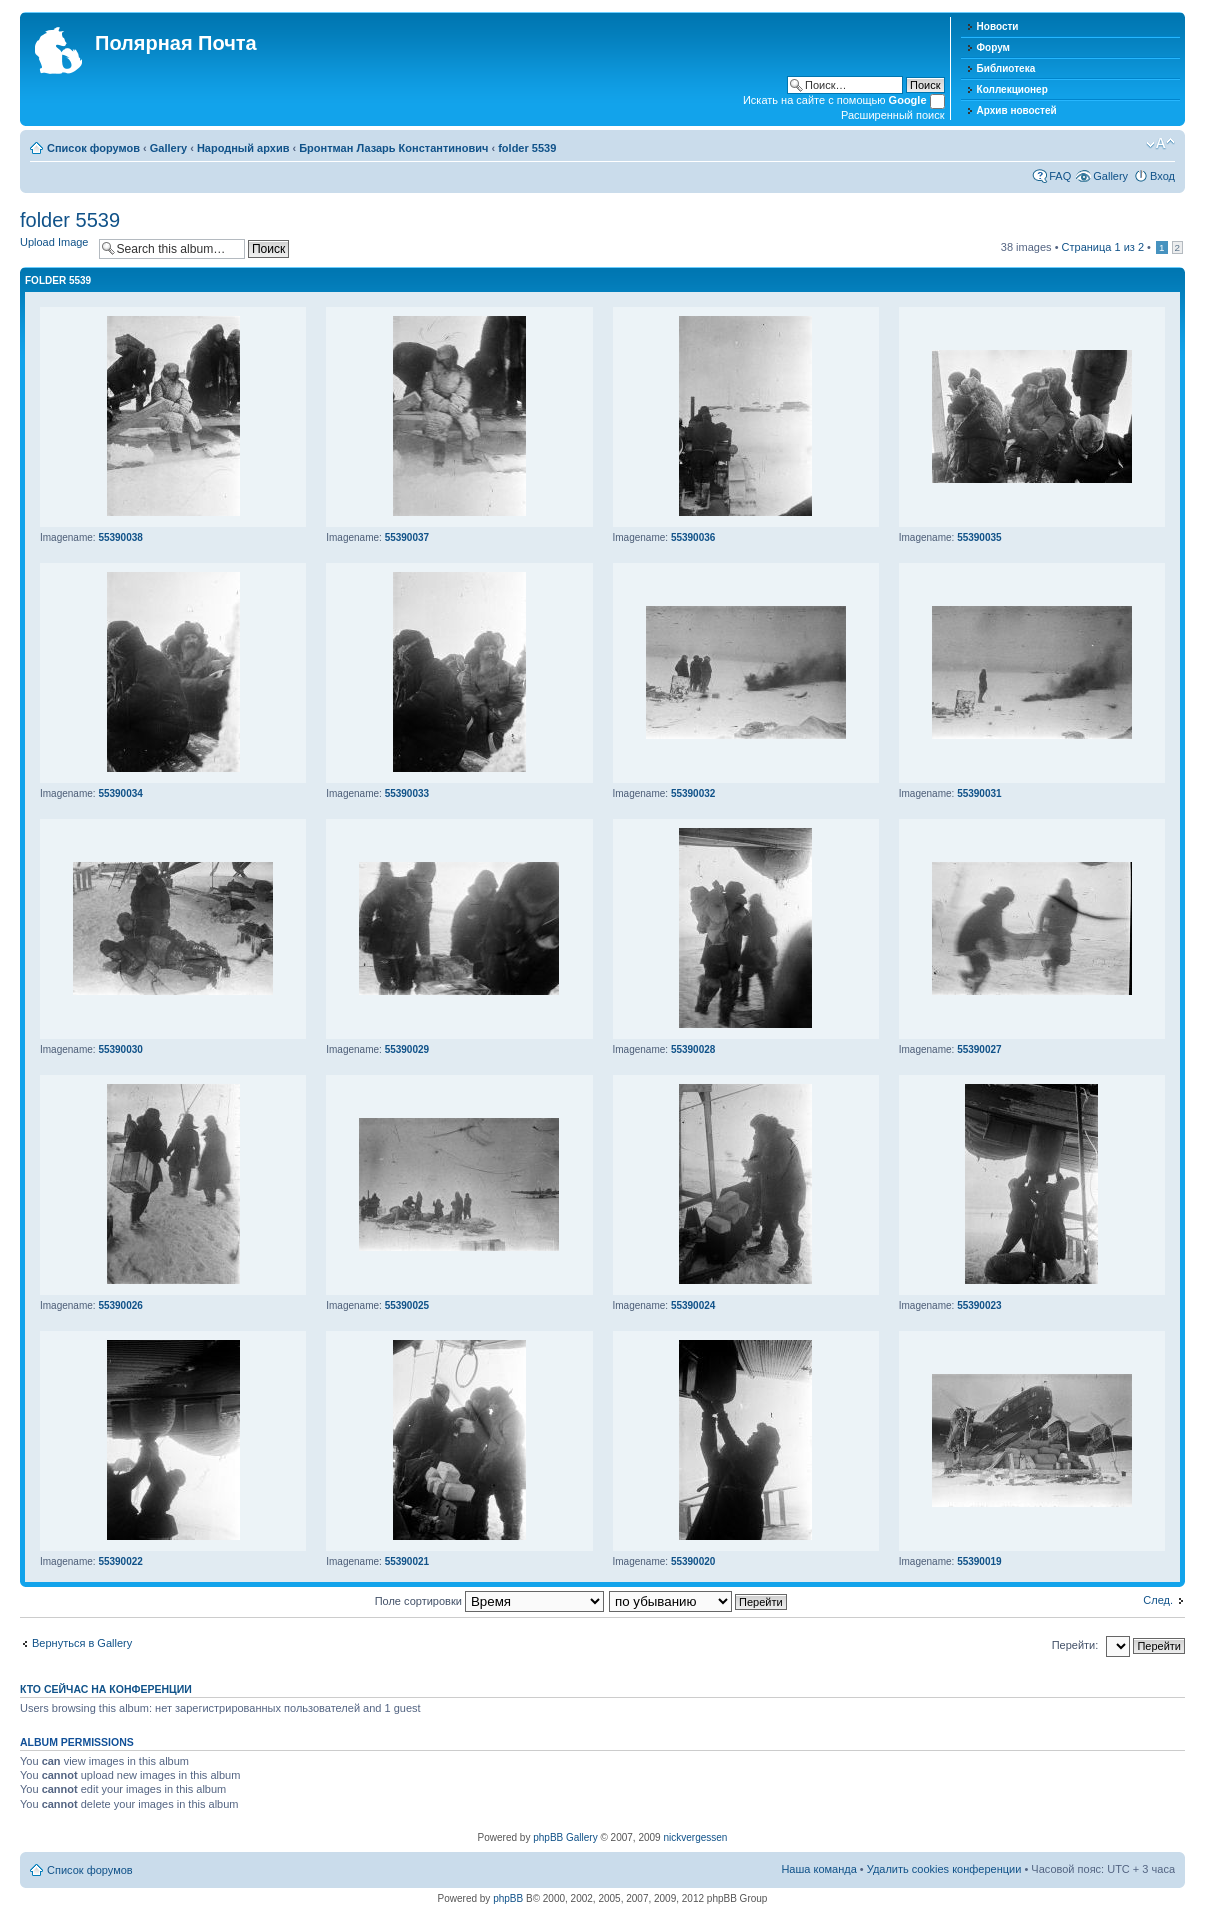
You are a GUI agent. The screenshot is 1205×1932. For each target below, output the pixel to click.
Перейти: (1075, 1645)
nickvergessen (695, 1837)
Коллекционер (1012, 89)
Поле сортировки (489, 1601)
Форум (993, 47)
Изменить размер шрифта (1160, 144)
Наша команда (818, 1869)
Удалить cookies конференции (944, 1869)
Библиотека (1006, 68)
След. (1158, 1600)
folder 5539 (527, 148)
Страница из (1103, 247)
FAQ (1060, 176)
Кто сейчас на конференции (106, 1689)
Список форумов (93, 148)
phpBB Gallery (565, 1837)
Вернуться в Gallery (82, 1643)
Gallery (168, 148)
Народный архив (243, 148)
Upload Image (54, 242)
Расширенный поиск (893, 115)
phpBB (508, 1898)
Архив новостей (1017, 110)
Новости (998, 26)
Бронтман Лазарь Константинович (393, 148)
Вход (1162, 176)
